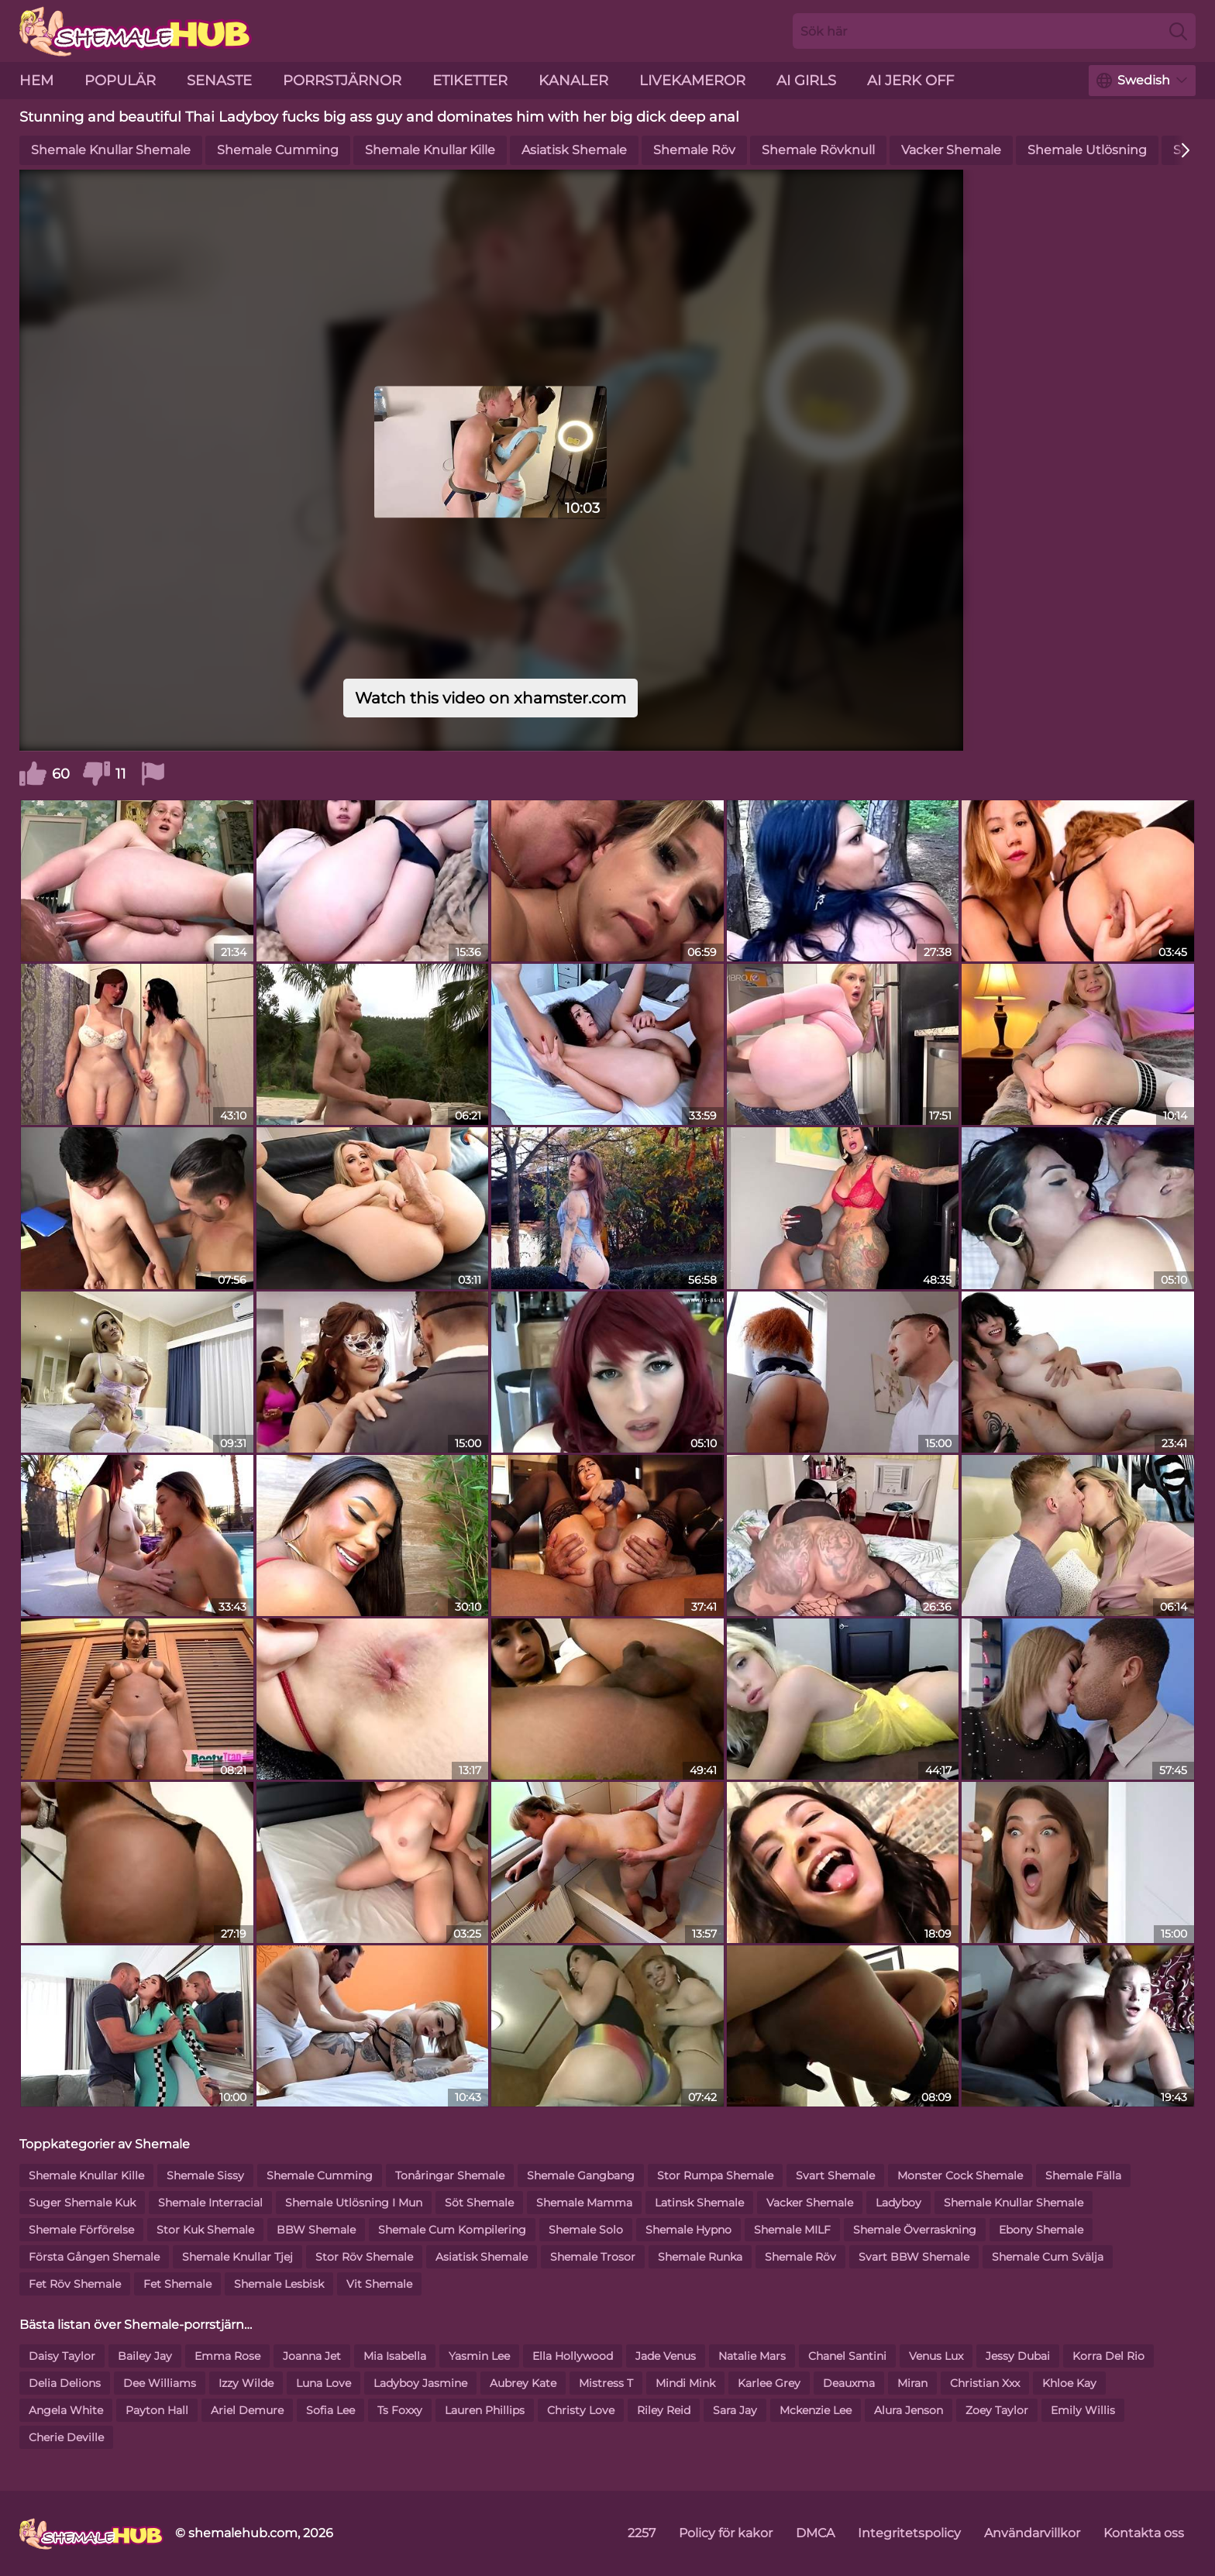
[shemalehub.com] (91, 2533)
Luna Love (323, 2383)
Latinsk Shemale (699, 2203)
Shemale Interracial (210, 2203)
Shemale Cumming (278, 150)
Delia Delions (65, 2383)
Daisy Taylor (62, 2356)
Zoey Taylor (996, 2410)
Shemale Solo (586, 2230)
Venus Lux (936, 2356)
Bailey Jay (145, 2356)
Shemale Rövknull (818, 150)
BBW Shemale (316, 2230)
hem (36, 80)
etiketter (470, 80)
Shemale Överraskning (914, 2230)
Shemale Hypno (688, 2230)
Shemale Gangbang (581, 2175)
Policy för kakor (726, 2533)
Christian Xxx (985, 2383)
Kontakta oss (1143, 2533)
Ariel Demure (247, 2410)
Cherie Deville (66, 2437)
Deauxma (849, 2383)
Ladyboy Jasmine (420, 2383)
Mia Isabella (394, 2356)
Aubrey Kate (523, 2383)
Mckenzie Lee (816, 2410)
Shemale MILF (792, 2230)
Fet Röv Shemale (75, 2284)
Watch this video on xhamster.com (490, 698)
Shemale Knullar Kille (430, 150)
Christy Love (580, 2410)
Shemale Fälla (1083, 2175)
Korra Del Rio (1108, 2356)
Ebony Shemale (1041, 2230)
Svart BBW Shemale (914, 2257)
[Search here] (994, 31)
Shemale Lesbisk (279, 2284)
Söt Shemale (479, 2203)
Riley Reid (663, 2410)
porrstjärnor (342, 80)
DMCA (815, 2533)
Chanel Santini (847, 2356)
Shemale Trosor (592, 2257)
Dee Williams (159, 2383)
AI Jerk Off (910, 80)
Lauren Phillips (485, 2410)
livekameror (692, 80)
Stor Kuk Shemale (205, 2230)
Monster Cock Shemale (960, 2175)
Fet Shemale (177, 2284)
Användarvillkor (1032, 2533)
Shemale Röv (694, 150)
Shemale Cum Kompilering (452, 2230)
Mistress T (606, 2383)
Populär (120, 80)
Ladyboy (898, 2203)
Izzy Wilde (246, 2383)
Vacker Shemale (951, 150)
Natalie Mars (752, 2356)
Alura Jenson (908, 2410)
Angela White (66, 2410)
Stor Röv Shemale (364, 2257)
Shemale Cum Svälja (1047, 2257)
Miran (912, 2383)
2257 (642, 2533)
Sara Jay (735, 2410)
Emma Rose (227, 2356)
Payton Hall (157, 2410)
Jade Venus (665, 2356)
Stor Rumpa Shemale (715, 2175)
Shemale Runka (700, 2257)
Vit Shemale (379, 2284)
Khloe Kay (1069, 2383)
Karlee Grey (769, 2383)
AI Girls (806, 80)
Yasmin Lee (479, 2356)
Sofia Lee (330, 2410)
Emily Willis (1083, 2410)
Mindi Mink (685, 2383)
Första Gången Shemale (94, 2257)
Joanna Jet (312, 2356)
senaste (219, 80)
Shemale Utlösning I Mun (353, 2203)
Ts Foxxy (399, 2410)
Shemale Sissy (205, 2175)
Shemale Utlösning (1087, 150)
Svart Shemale (835, 2175)
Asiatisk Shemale (574, 150)
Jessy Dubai (1018, 2356)
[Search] (1178, 31)
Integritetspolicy (909, 2533)
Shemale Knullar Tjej (237, 2257)
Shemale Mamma (584, 2203)
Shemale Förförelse (81, 2230)
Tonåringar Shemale (449, 2175)
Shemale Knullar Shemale (111, 150)
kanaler (573, 80)
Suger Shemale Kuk (82, 2203)
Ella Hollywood (572, 2356)
